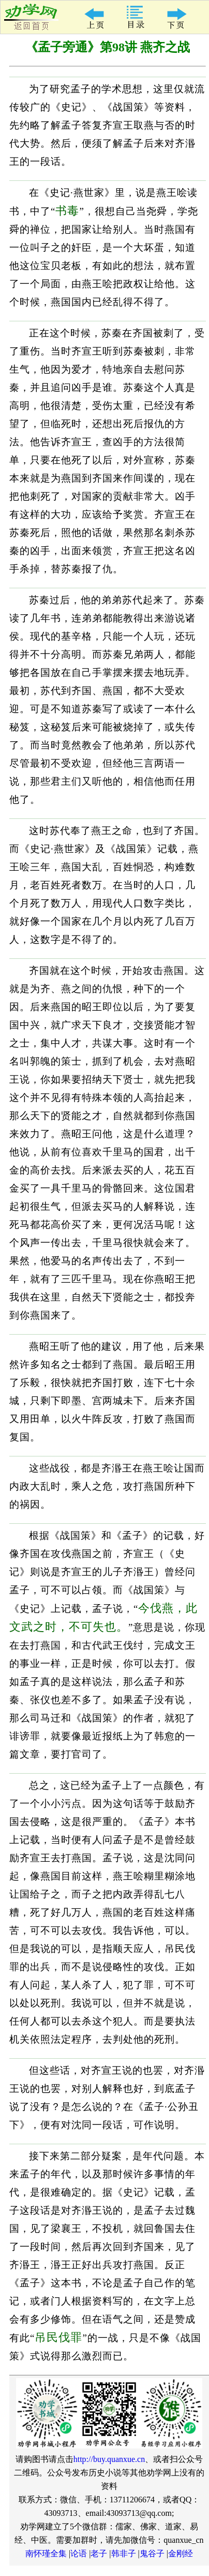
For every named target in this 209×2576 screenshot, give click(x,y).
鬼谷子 (152, 2553)
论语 (78, 2553)
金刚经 (180, 2553)
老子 (99, 2553)
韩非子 (123, 2553)
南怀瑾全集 (46, 2553)
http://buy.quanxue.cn (109, 2459)
